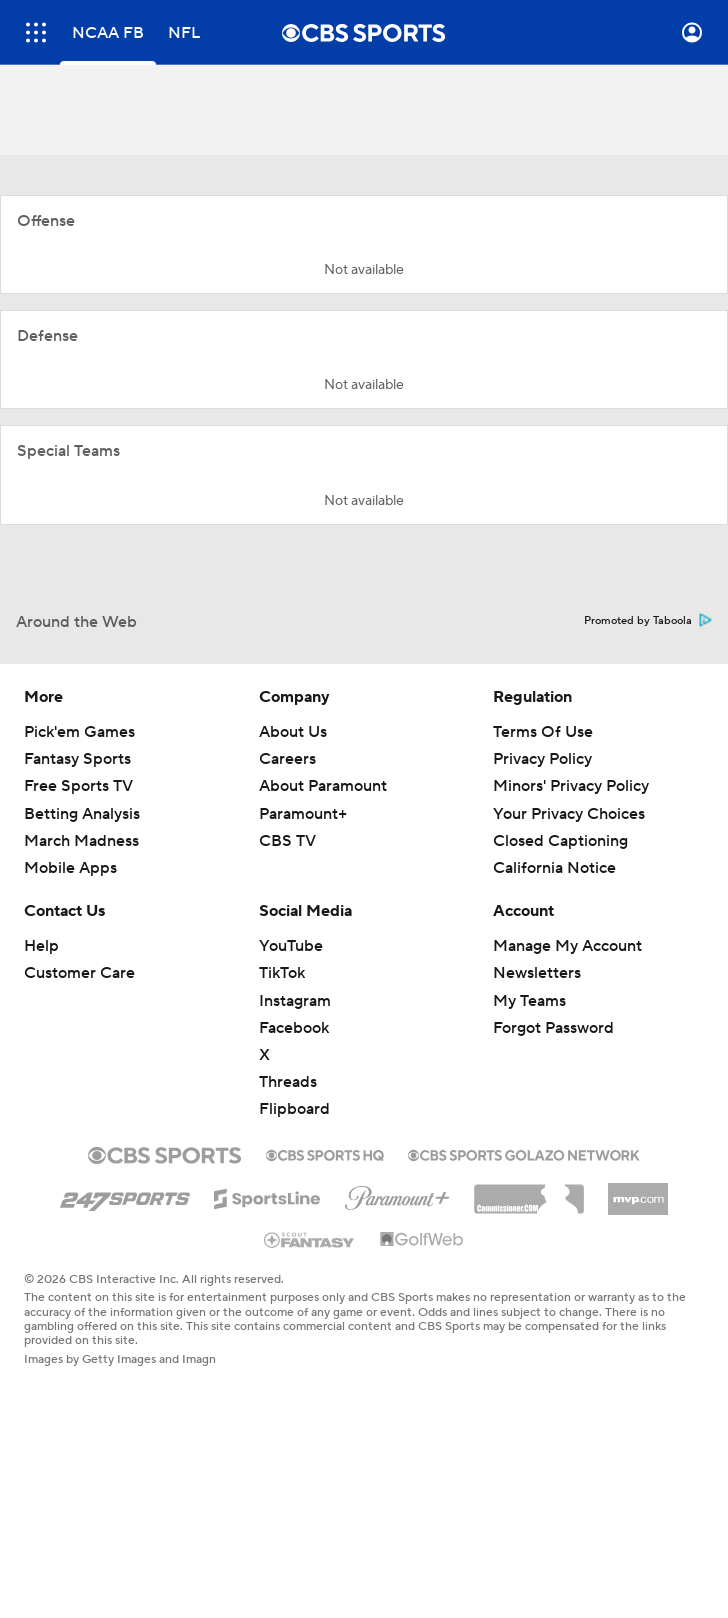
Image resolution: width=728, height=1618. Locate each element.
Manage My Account (567, 946)
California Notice (554, 868)
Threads (288, 1082)
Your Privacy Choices (569, 814)
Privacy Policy (542, 759)
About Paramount (323, 786)
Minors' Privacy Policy (571, 786)
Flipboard (294, 1109)
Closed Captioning (560, 841)
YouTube (291, 946)
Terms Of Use (543, 732)
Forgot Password (553, 1028)
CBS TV (287, 841)
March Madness (81, 841)
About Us (293, 732)
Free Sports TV (78, 786)
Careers (287, 759)
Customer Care (79, 973)
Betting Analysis (82, 814)
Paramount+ (303, 814)
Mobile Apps (70, 868)
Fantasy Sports (77, 759)
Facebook (294, 1028)
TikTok (282, 973)
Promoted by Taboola (648, 621)
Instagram (295, 1001)
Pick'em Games (79, 732)
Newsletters (537, 973)
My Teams (529, 1001)
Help (41, 946)
